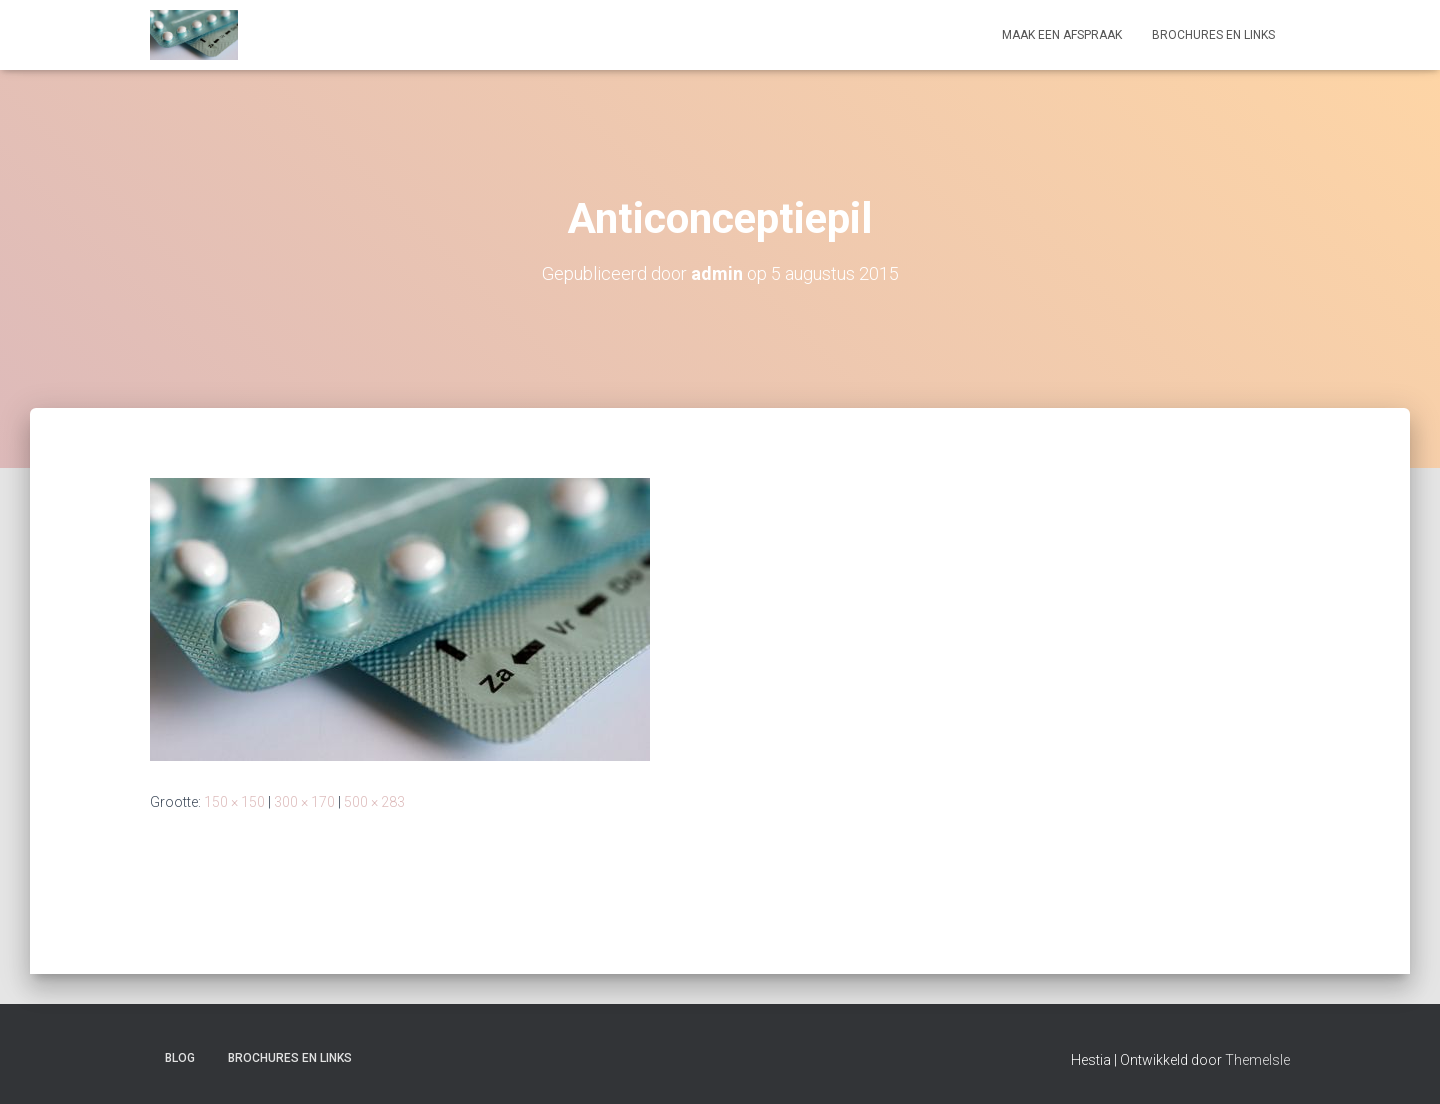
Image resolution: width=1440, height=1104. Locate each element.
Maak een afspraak (1062, 35)
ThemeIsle (1257, 1060)
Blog (180, 1058)
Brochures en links (1213, 35)
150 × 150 (234, 802)
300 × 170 (304, 802)
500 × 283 (374, 802)
